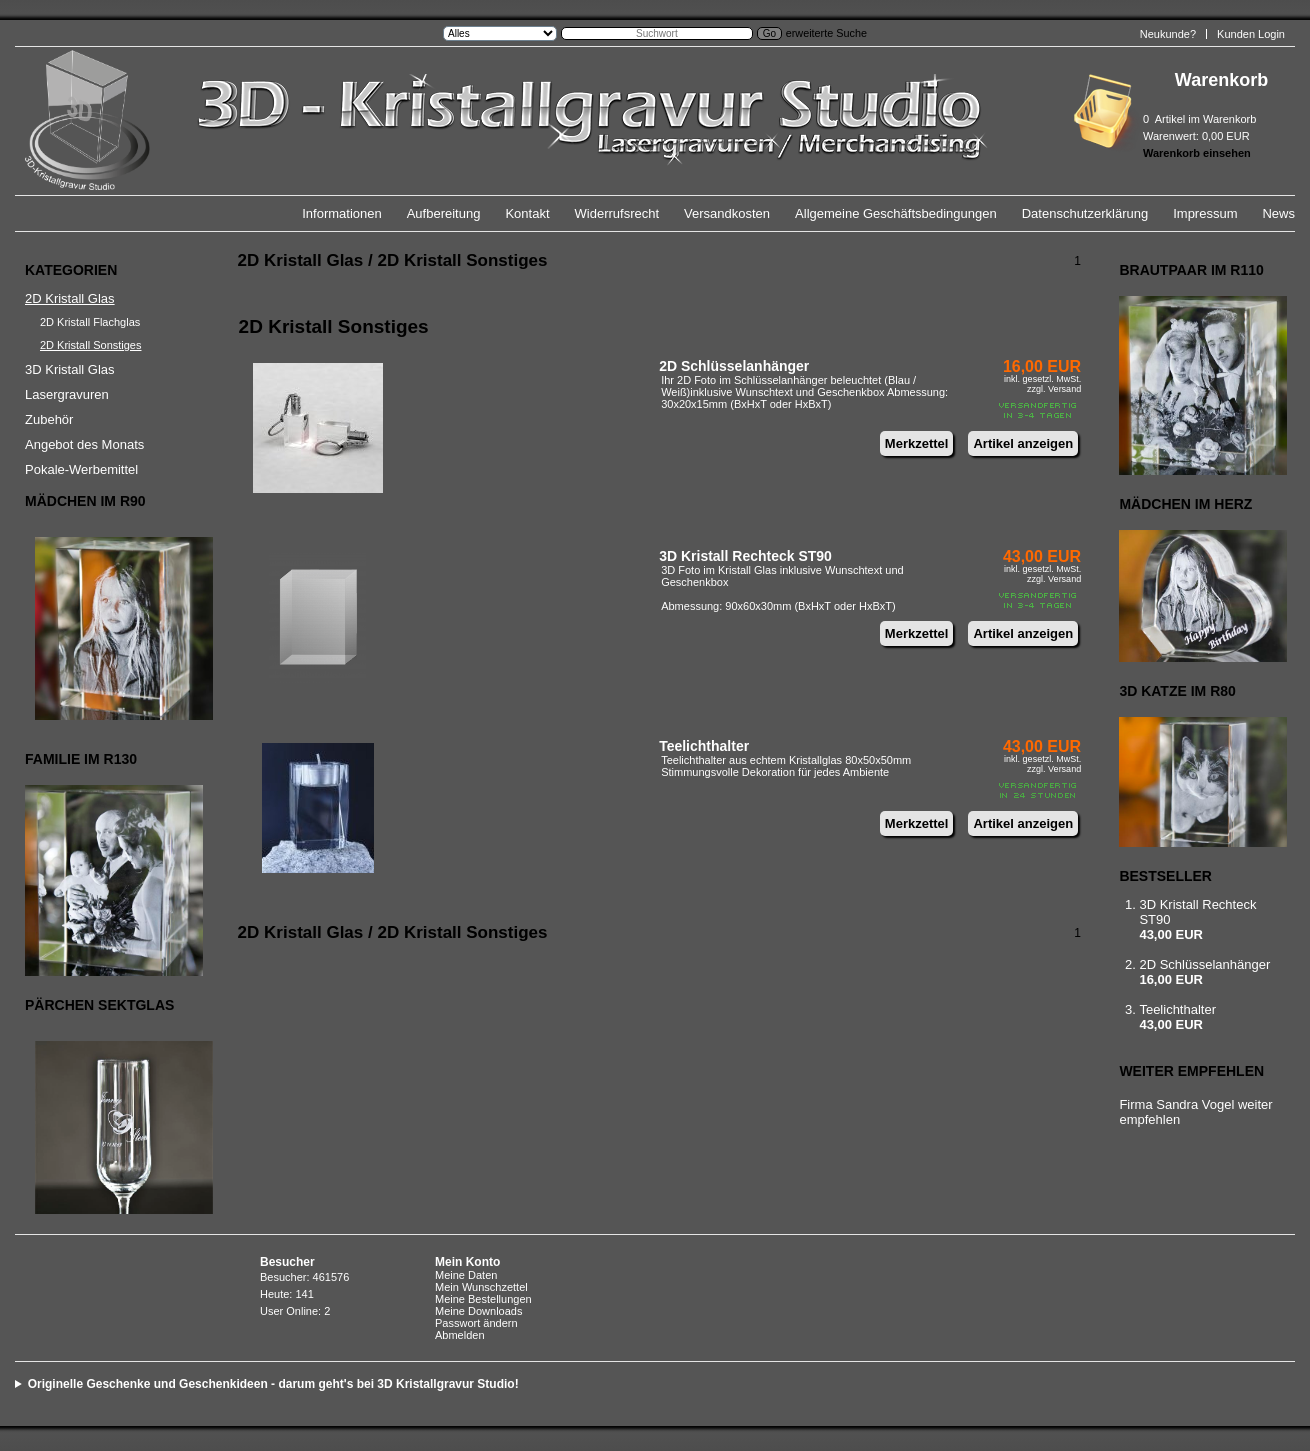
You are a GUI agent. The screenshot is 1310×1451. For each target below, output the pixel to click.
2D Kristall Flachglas (90, 322)
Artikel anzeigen (1023, 443)
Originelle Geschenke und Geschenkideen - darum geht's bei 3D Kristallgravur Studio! (273, 1384)
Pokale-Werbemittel (81, 469)
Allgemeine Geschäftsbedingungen (896, 213)
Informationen (342, 213)
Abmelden (460, 1335)
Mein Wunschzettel (481, 1287)
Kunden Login (1251, 34)
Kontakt (527, 213)
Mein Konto (467, 1262)
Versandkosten (727, 213)
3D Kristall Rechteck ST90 (745, 556)
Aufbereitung (444, 213)
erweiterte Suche (826, 33)
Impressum (1205, 213)
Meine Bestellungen (483, 1299)
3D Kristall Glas (70, 369)
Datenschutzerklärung (1085, 213)
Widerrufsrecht (617, 213)
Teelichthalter (704, 746)
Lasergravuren (67, 394)
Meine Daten (466, 1275)
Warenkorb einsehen (1197, 153)
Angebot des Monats (84, 444)
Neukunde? (1168, 34)
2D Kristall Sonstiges (91, 345)
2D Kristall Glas (70, 298)
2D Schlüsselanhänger (734, 366)
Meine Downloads (478, 1311)
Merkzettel (917, 443)
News (1278, 213)
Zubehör (49, 419)
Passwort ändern (476, 1323)
